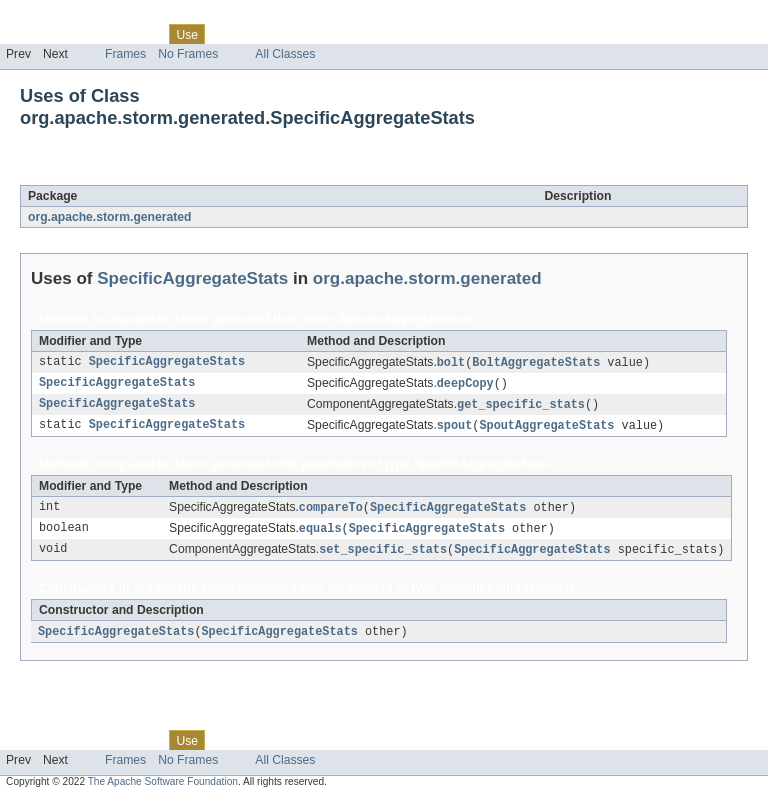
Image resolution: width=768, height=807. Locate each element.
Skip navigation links (55, 17)
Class (143, 34)
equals (320, 534)
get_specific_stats (521, 407)
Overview (31, 34)
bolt (451, 363)
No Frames (188, 54)
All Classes (285, 54)
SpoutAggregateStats (546, 429)
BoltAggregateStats (536, 363)
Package (92, 34)
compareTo (331, 512)
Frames (125, 54)
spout (455, 429)
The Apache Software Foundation (163, 789)
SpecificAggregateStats (205, 174)
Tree (228, 34)
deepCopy (465, 385)
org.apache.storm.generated (109, 217)
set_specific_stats (383, 556)
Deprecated (284, 34)
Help (381, 34)
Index (342, 34)
